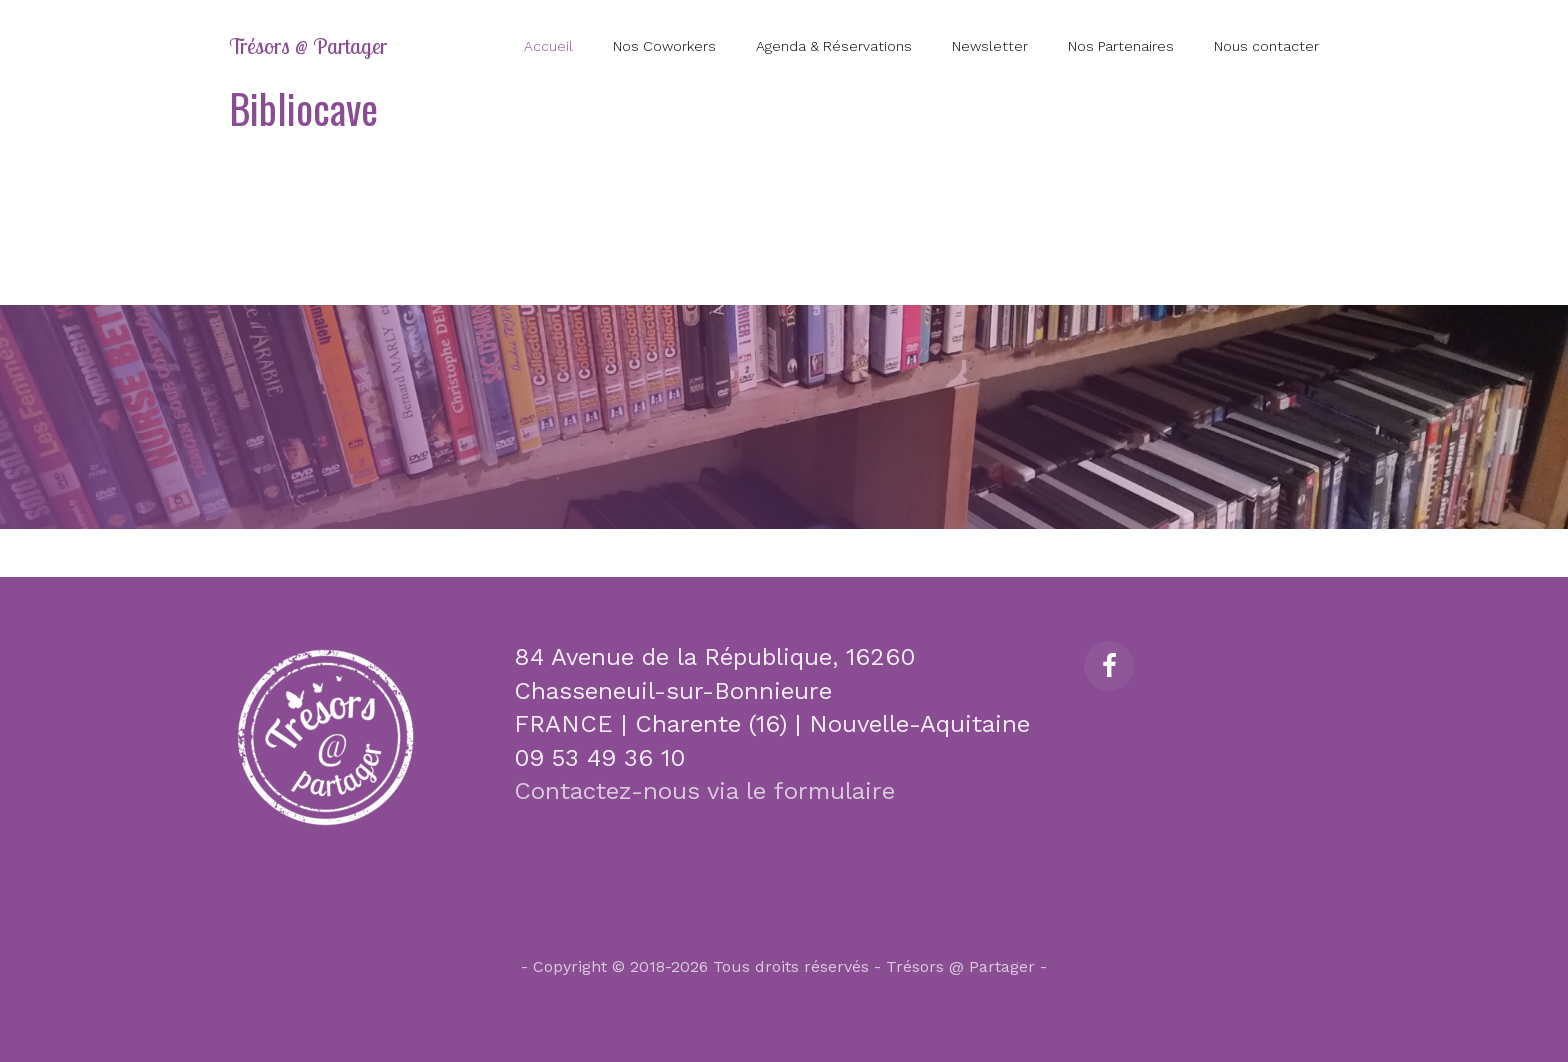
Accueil (548, 46)
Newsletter (990, 46)
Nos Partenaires (1121, 46)
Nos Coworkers (664, 46)
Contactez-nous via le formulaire (704, 791)
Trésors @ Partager (308, 46)
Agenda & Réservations (834, 46)
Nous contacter (1266, 46)
